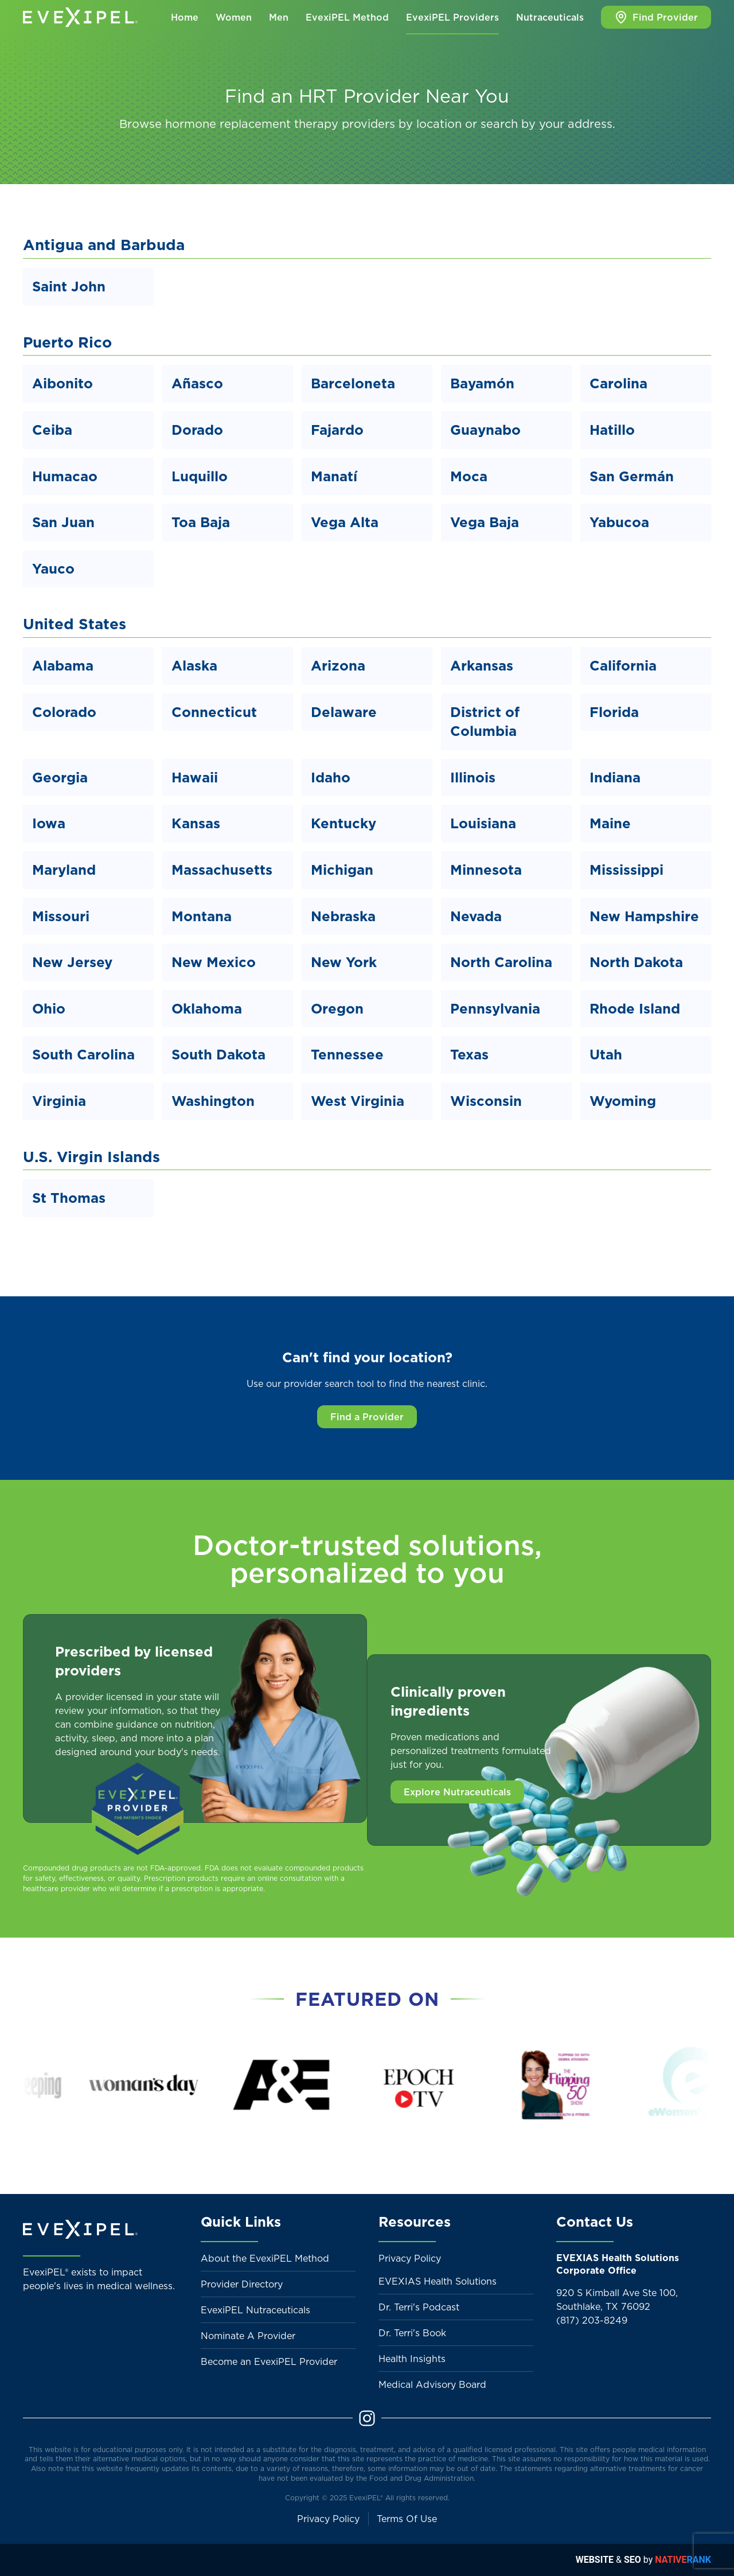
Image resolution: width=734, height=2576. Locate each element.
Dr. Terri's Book (412, 2332)
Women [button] (234, 17)
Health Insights (412, 2358)
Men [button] (278, 17)
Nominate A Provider (248, 2335)
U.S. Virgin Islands (91, 1156)
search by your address (546, 124)
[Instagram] (367, 2417)
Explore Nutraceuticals (457, 1792)
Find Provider (656, 17)
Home (184, 17)
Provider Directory (242, 2284)
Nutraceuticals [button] (550, 17)
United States (74, 623)
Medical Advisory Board (432, 2384)
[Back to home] (80, 17)
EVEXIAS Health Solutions (437, 2281)
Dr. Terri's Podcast (418, 2307)
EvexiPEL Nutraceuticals (255, 2310)
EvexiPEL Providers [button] (452, 17)
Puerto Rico (67, 342)
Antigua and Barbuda (104, 244)
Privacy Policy (409, 2258)
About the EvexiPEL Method (265, 2258)
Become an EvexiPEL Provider (269, 2361)
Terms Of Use (407, 2518)
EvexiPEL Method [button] (347, 17)
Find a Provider (367, 1416)
